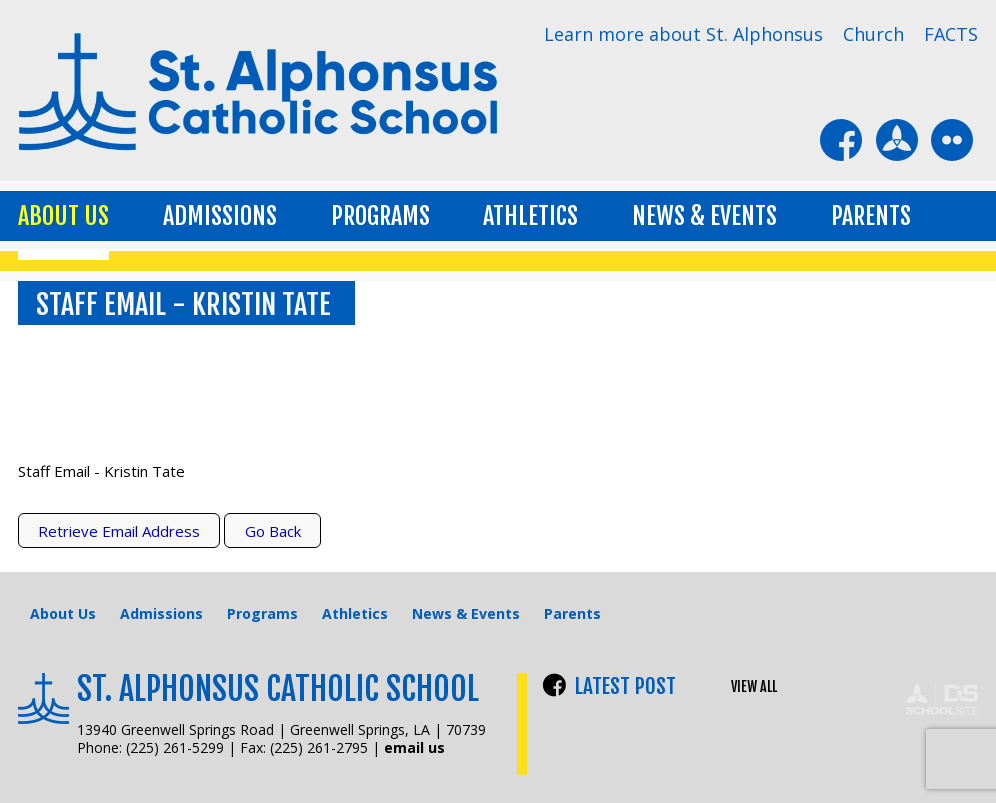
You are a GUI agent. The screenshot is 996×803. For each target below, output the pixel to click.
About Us (63, 216)
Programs (380, 216)
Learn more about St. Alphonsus (683, 34)
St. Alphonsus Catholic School (278, 689)
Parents (871, 216)
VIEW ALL (754, 687)
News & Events (704, 216)
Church (873, 34)
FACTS (951, 34)
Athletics (530, 216)
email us (414, 747)
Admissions (220, 216)
